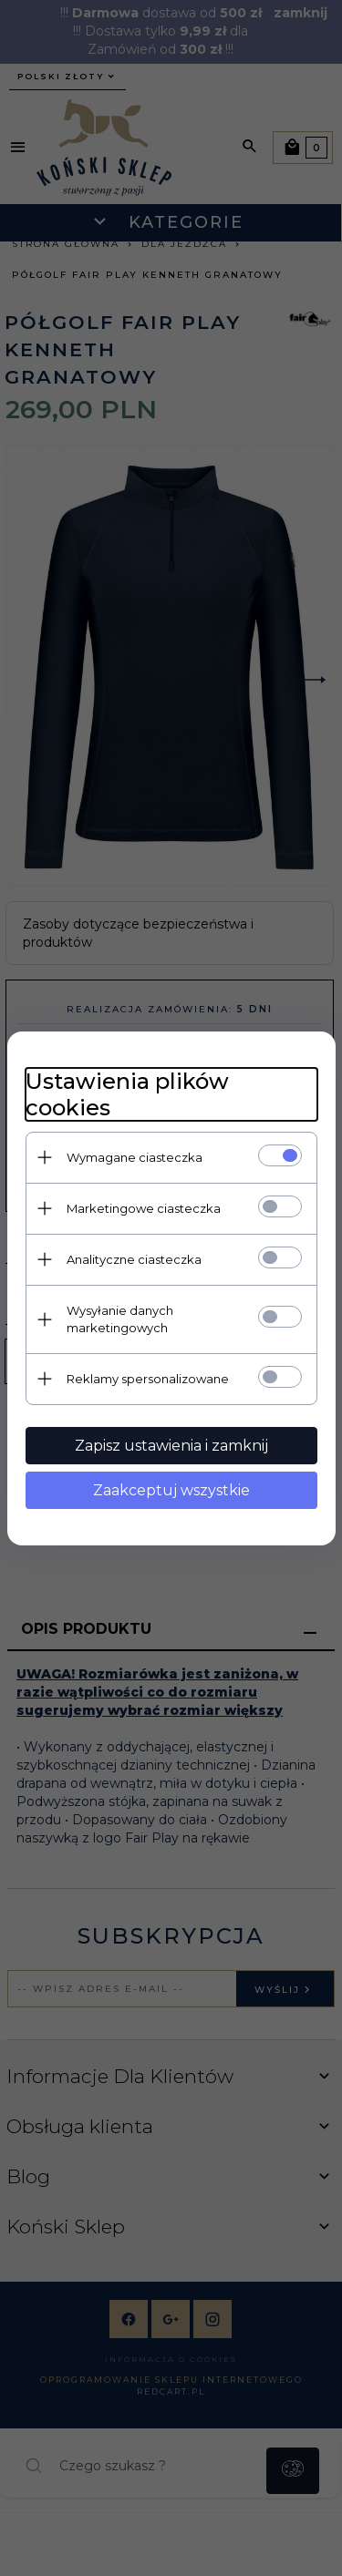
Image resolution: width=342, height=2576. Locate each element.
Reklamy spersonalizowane (148, 1378)
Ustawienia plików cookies (127, 1094)
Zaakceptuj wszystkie (171, 1490)
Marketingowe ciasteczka (144, 1208)
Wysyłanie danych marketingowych (120, 1319)
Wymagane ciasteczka (134, 1157)
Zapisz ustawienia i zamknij (171, 1445)
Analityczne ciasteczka (134, 1259)
